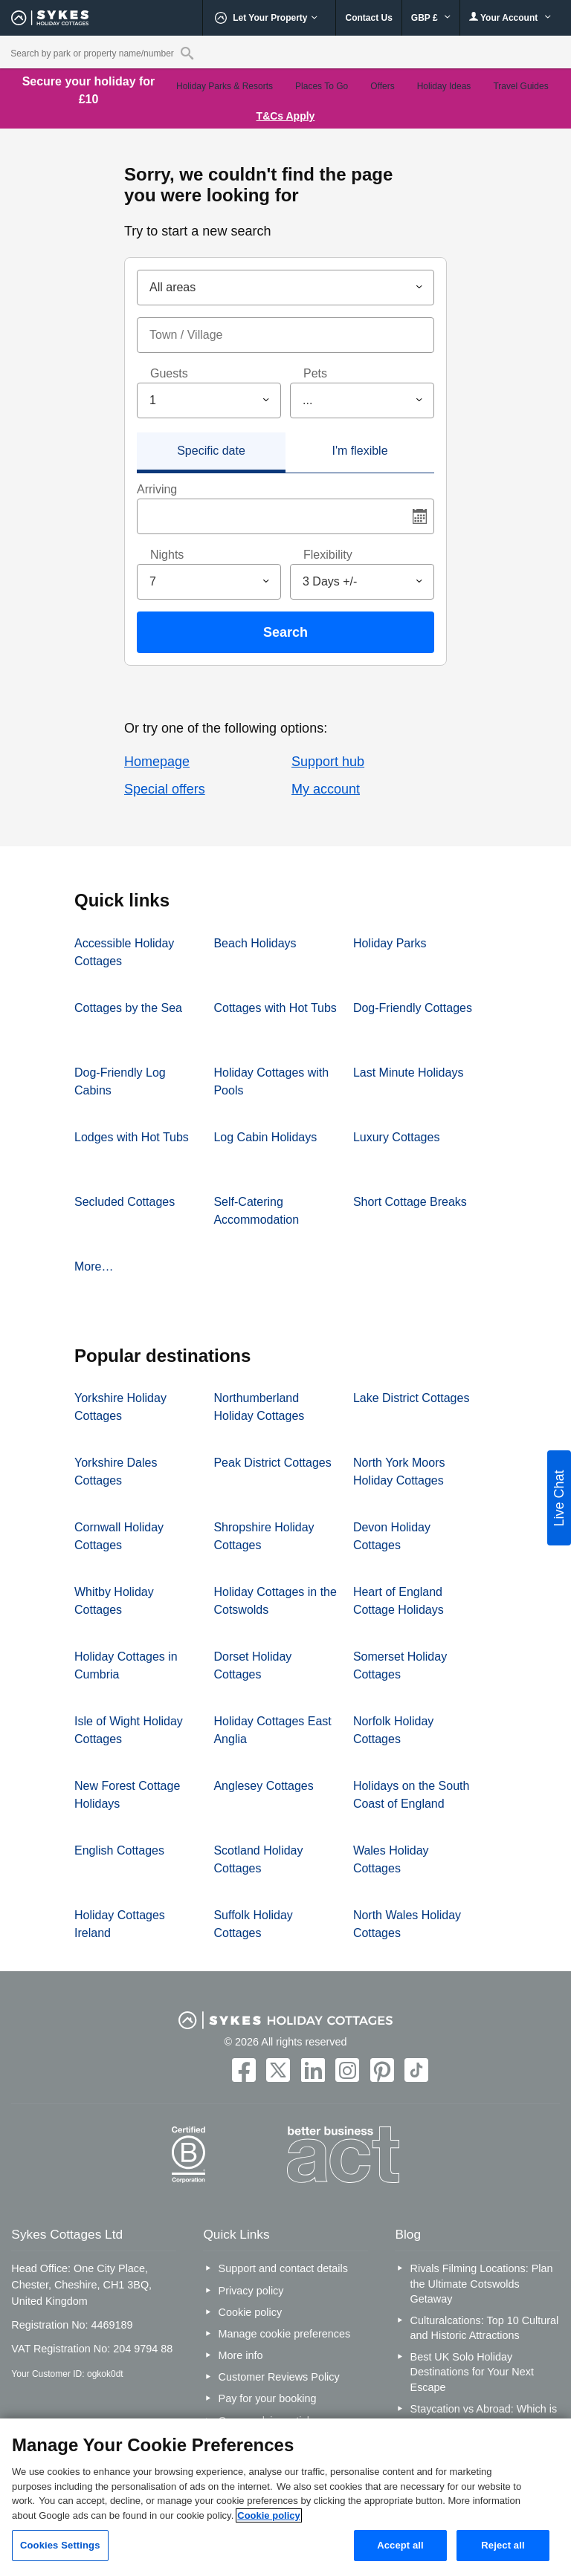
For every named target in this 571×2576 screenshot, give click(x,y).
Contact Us (368, 18)
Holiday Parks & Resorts (224, 86)
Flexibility (327, 554)
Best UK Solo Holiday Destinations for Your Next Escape (472, 2371)
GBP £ (431, 18)
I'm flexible (359, 450)
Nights (167, 554)
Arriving (157, 489)
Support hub (327, 761)
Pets (315, 373)
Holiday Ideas (444, 86)
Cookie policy (251, 2312)
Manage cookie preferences (285, 2334)
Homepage (157, 761)
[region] (285, 2497)
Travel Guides (520, 86)
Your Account (510, 17)
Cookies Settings (60, 2545)
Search (285, 632)
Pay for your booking (268, 2398)
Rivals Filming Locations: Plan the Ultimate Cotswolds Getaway (481, 2283)
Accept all (400, 2545)
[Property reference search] (187, 53)
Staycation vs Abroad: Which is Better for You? (484, 2416)
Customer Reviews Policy (279, 2377)
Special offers (164, 789)
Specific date (211, 450)
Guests (169, 373)
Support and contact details (283, 2268)
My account (325, 789)
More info (241, 2355)
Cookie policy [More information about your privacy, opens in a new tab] (268, 2515)
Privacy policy (251, 2291)
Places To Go (321, 86)
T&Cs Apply (286, 116)
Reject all (502, 2545)
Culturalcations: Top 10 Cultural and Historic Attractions (484, 2327)
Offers (382, 86)
